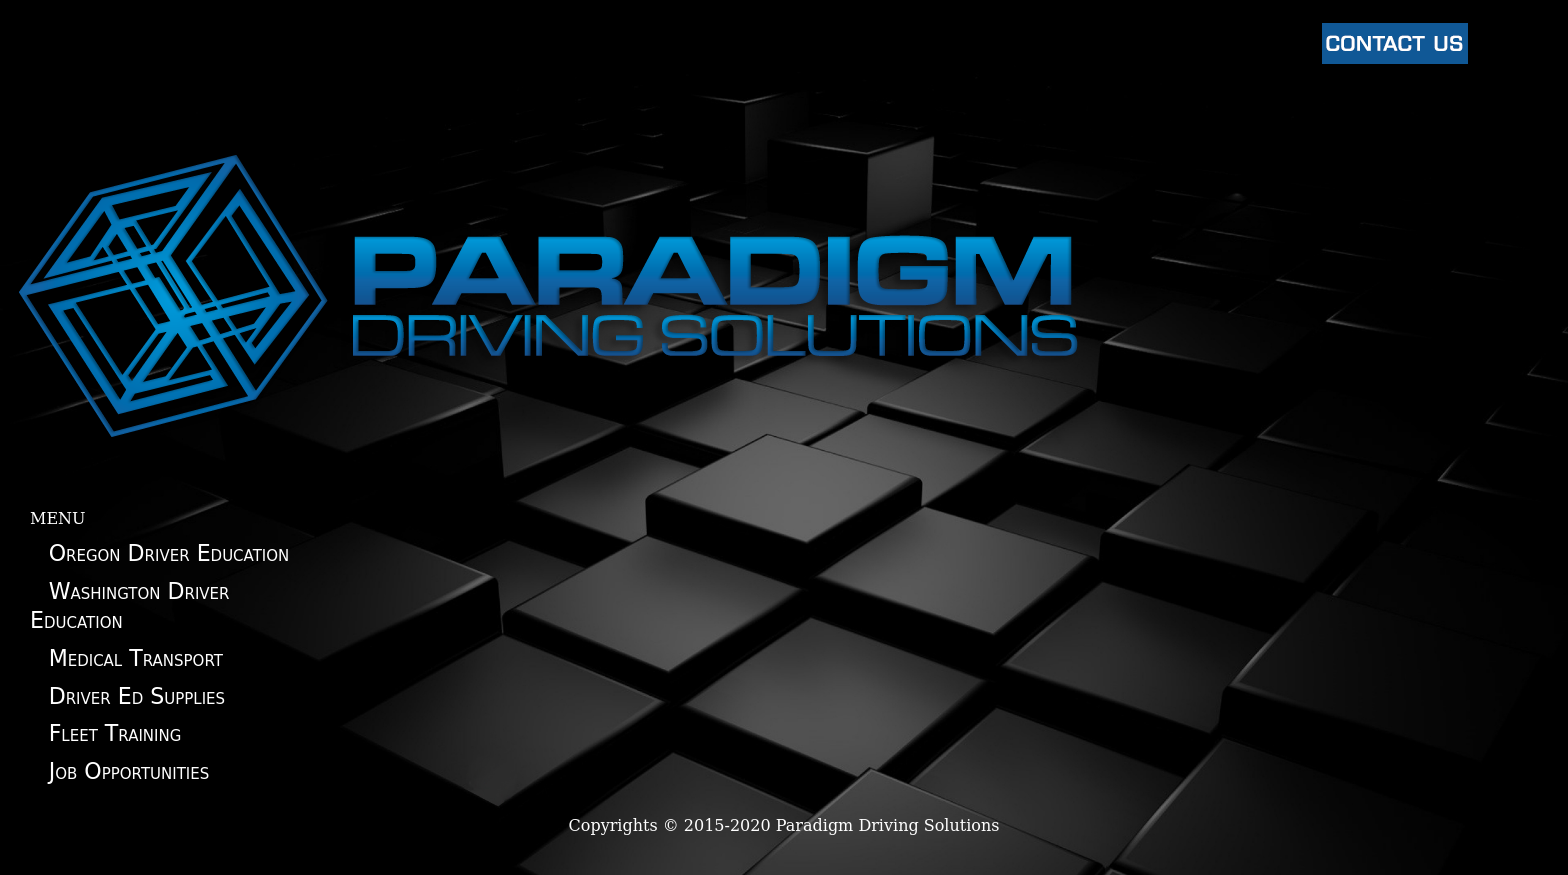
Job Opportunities (129, 771)
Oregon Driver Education (169, 553)
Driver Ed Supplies (137, 696)
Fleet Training (115, 733)
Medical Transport (136, 658)
